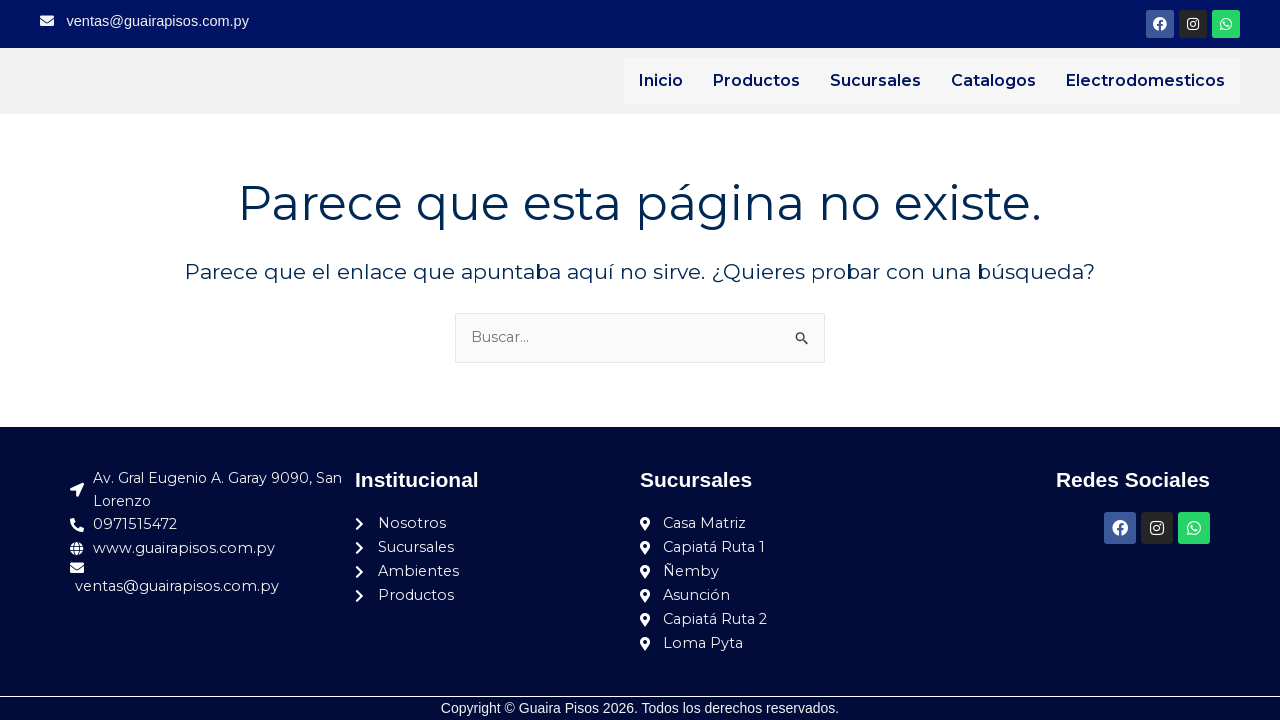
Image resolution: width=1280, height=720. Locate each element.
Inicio (661, 80)
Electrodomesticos (1145, 80)
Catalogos (993, 80)
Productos (756, 80)
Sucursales (875, 80)
